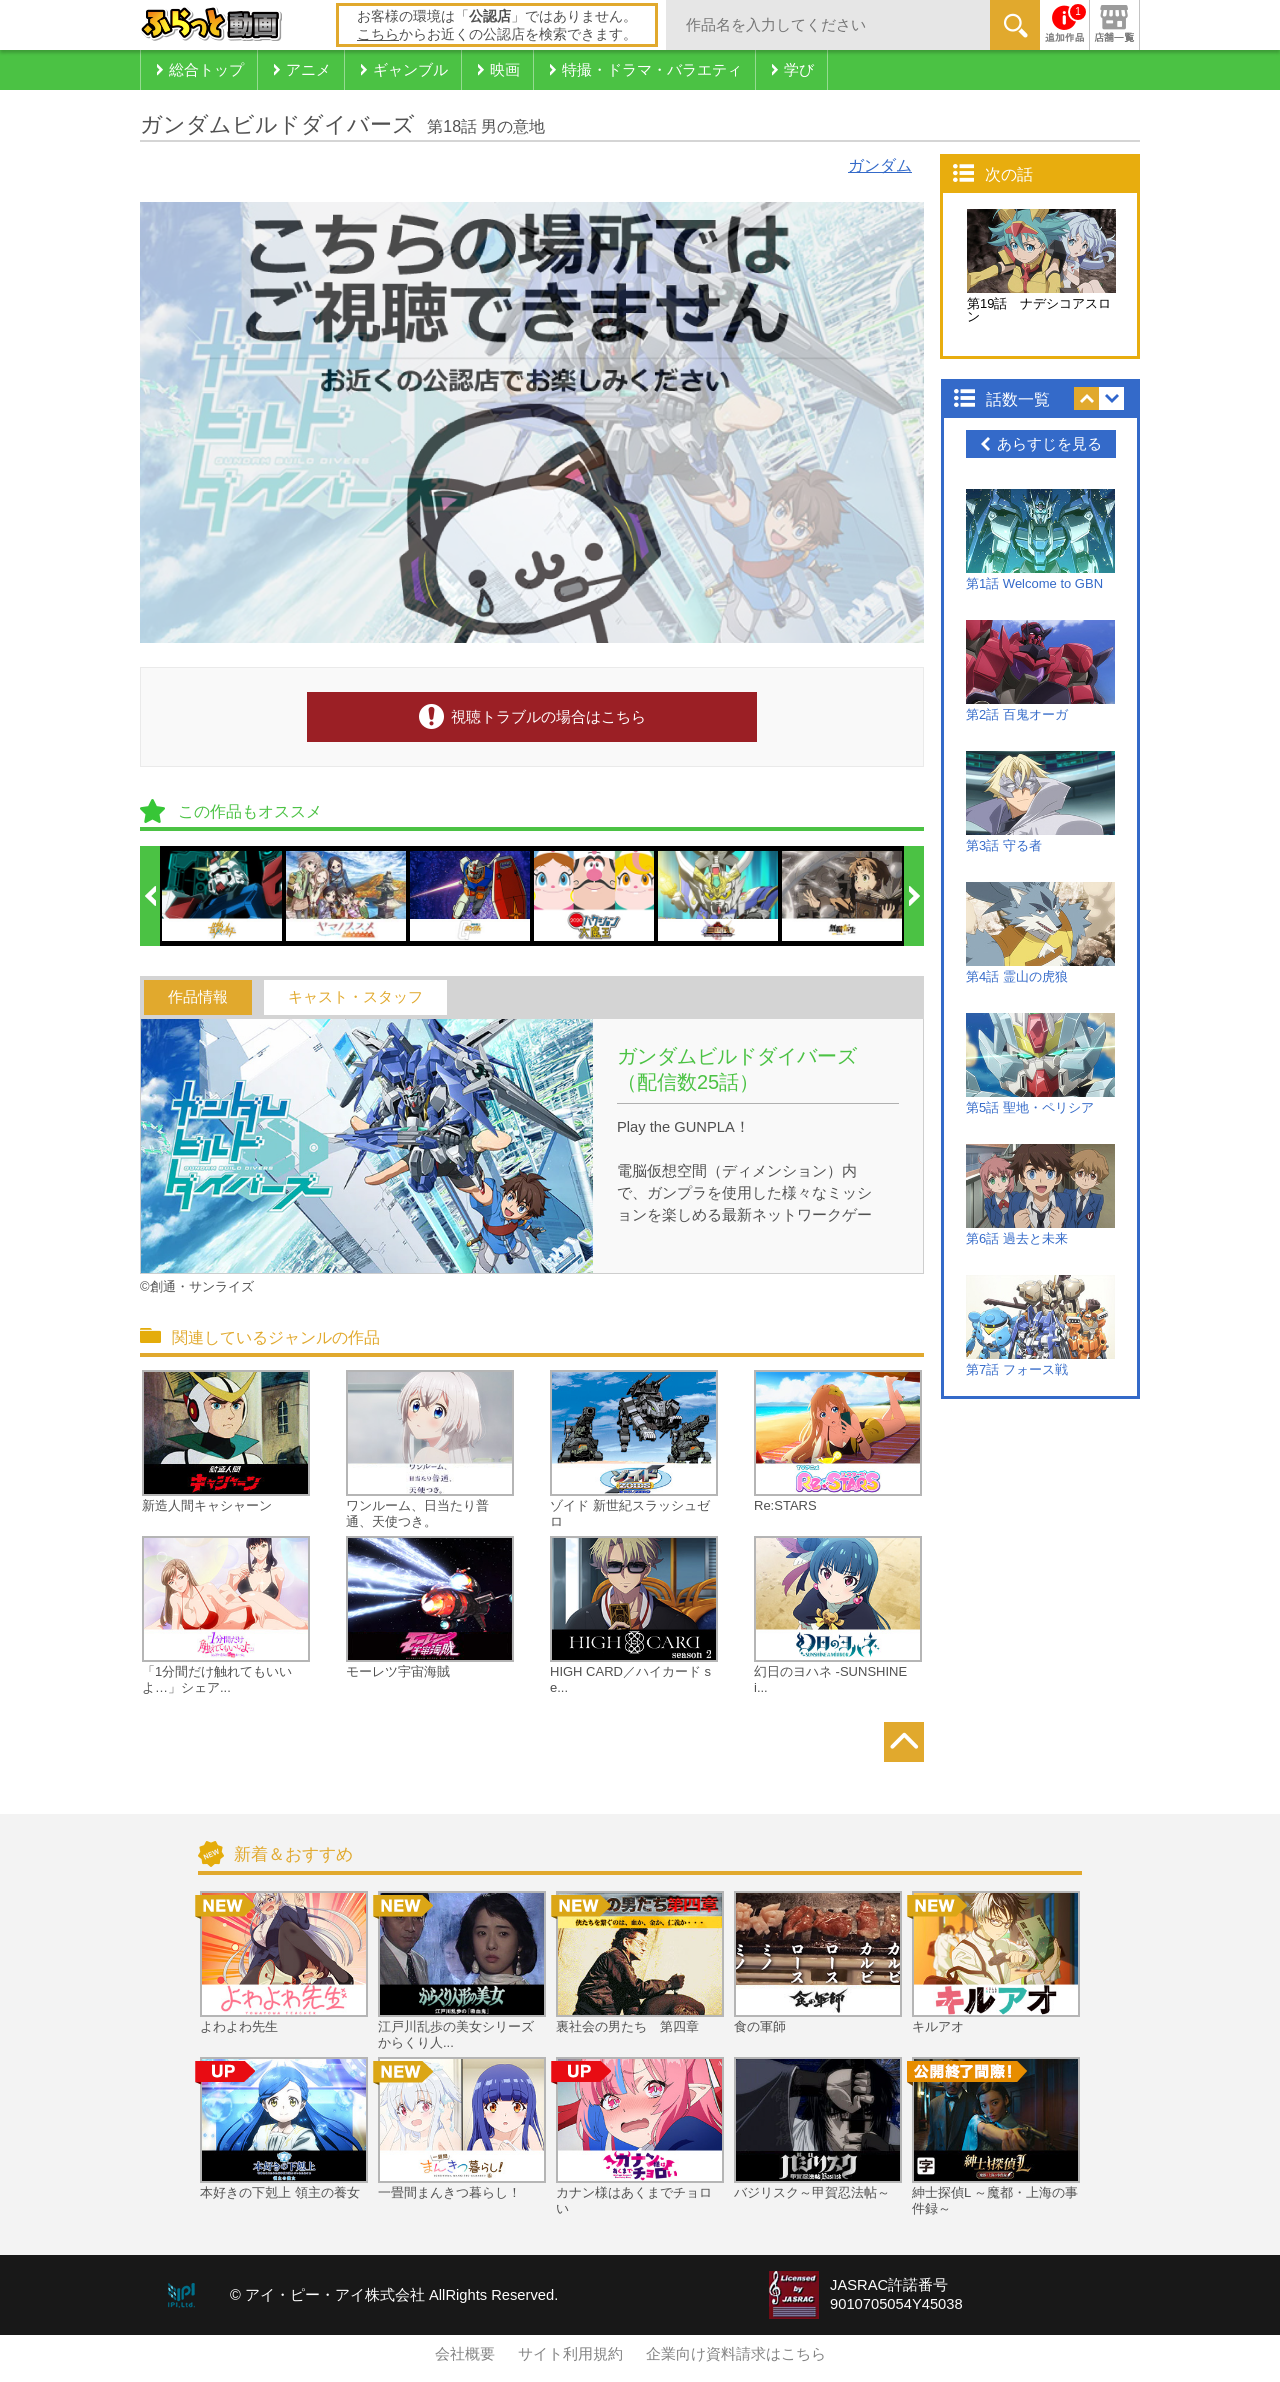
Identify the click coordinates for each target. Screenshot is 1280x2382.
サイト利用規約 (570, 2354)
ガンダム (880, 165)
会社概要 (465, 2354)
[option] (223, 896)
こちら (378, 34)
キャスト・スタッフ (355, 997)
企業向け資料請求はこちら (736, 2354)
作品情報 (198, 997)
